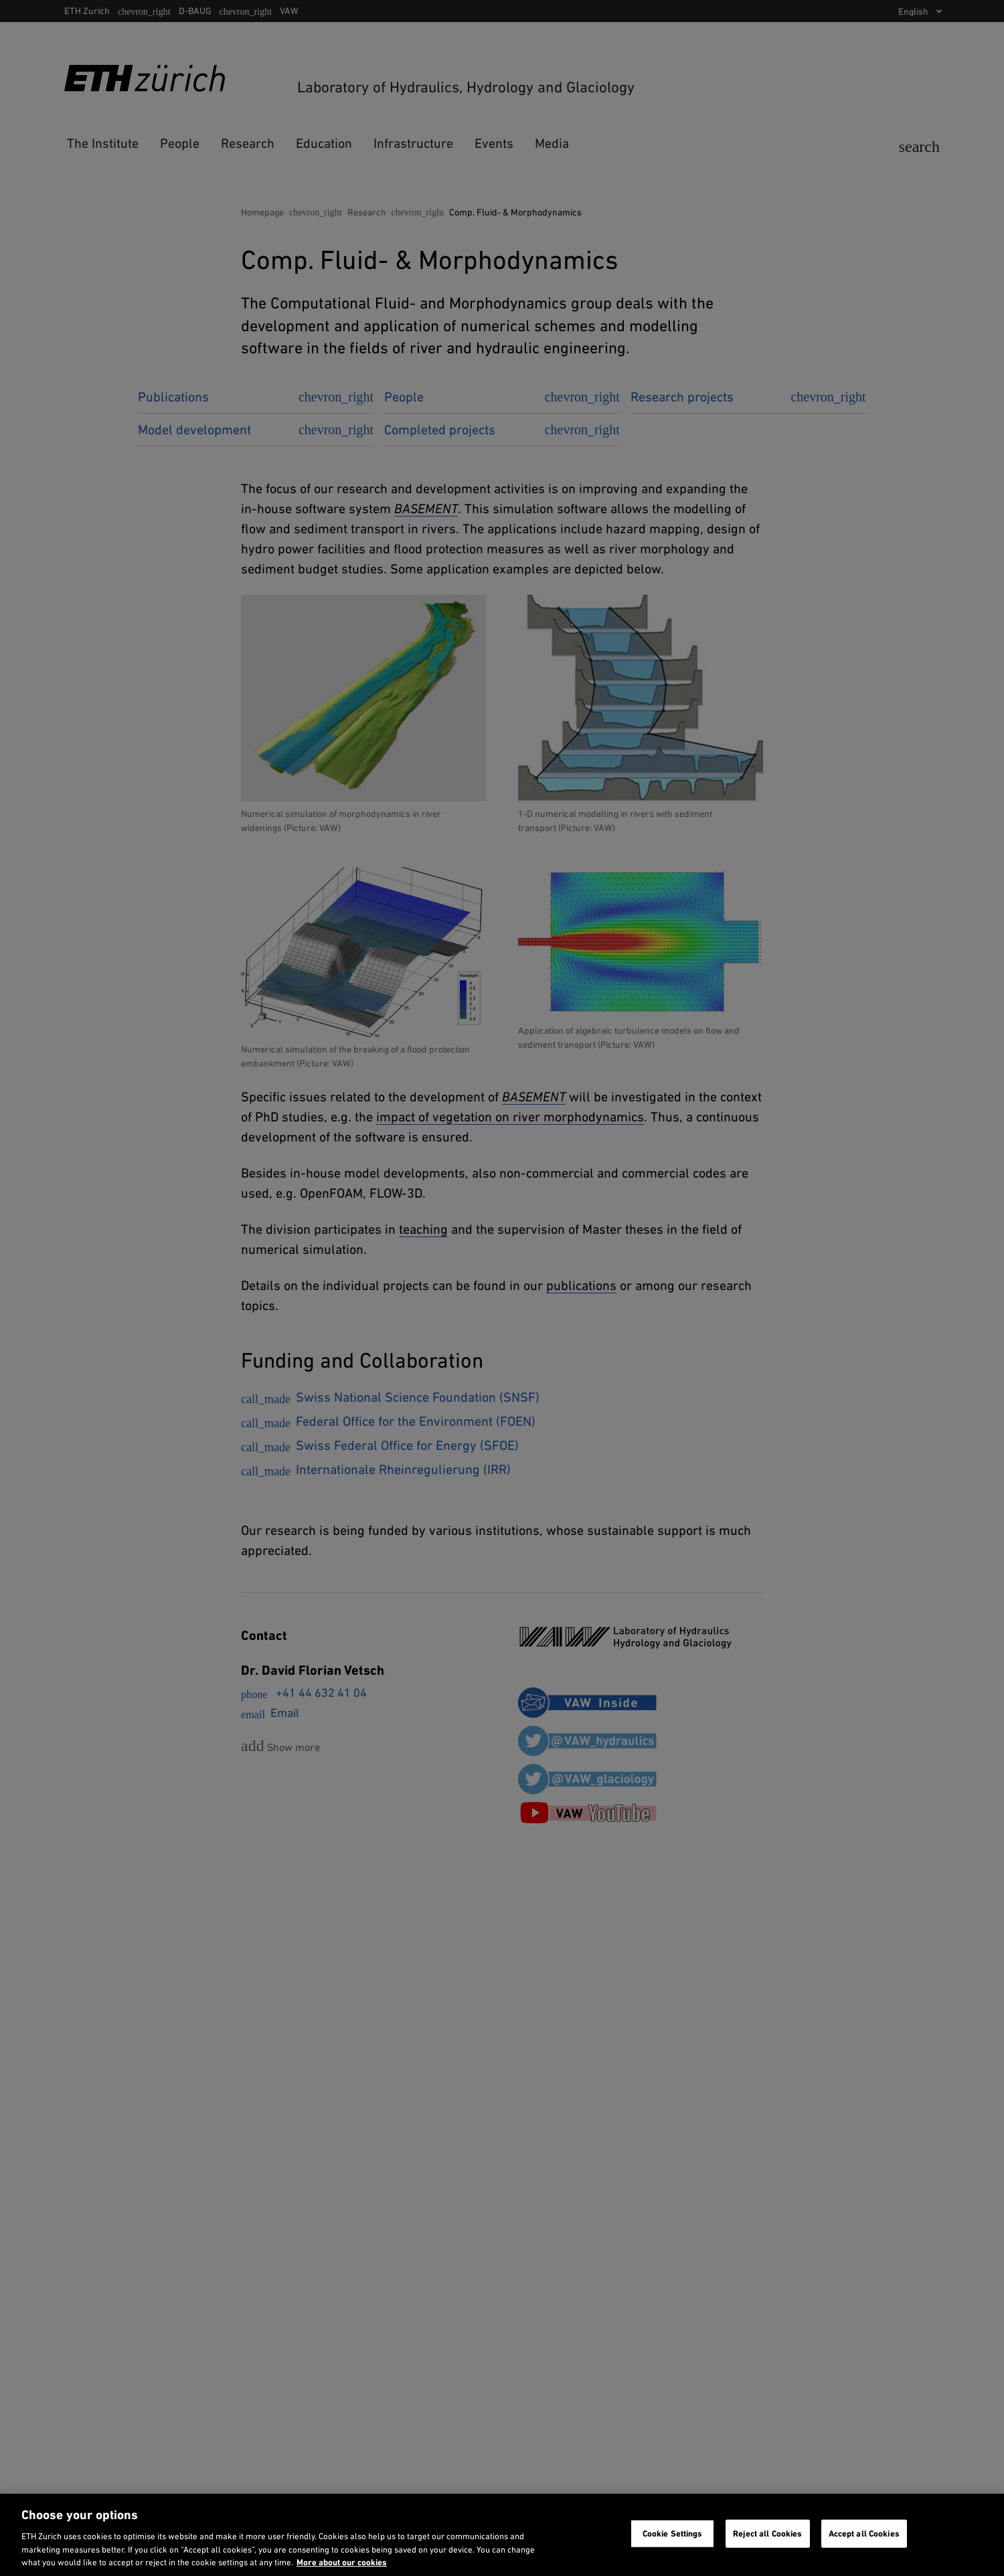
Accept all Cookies (864, 2533)
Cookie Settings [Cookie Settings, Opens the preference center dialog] (673, 2533)
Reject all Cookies (767, 2533)
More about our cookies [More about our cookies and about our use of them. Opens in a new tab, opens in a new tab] (342, 2562)
